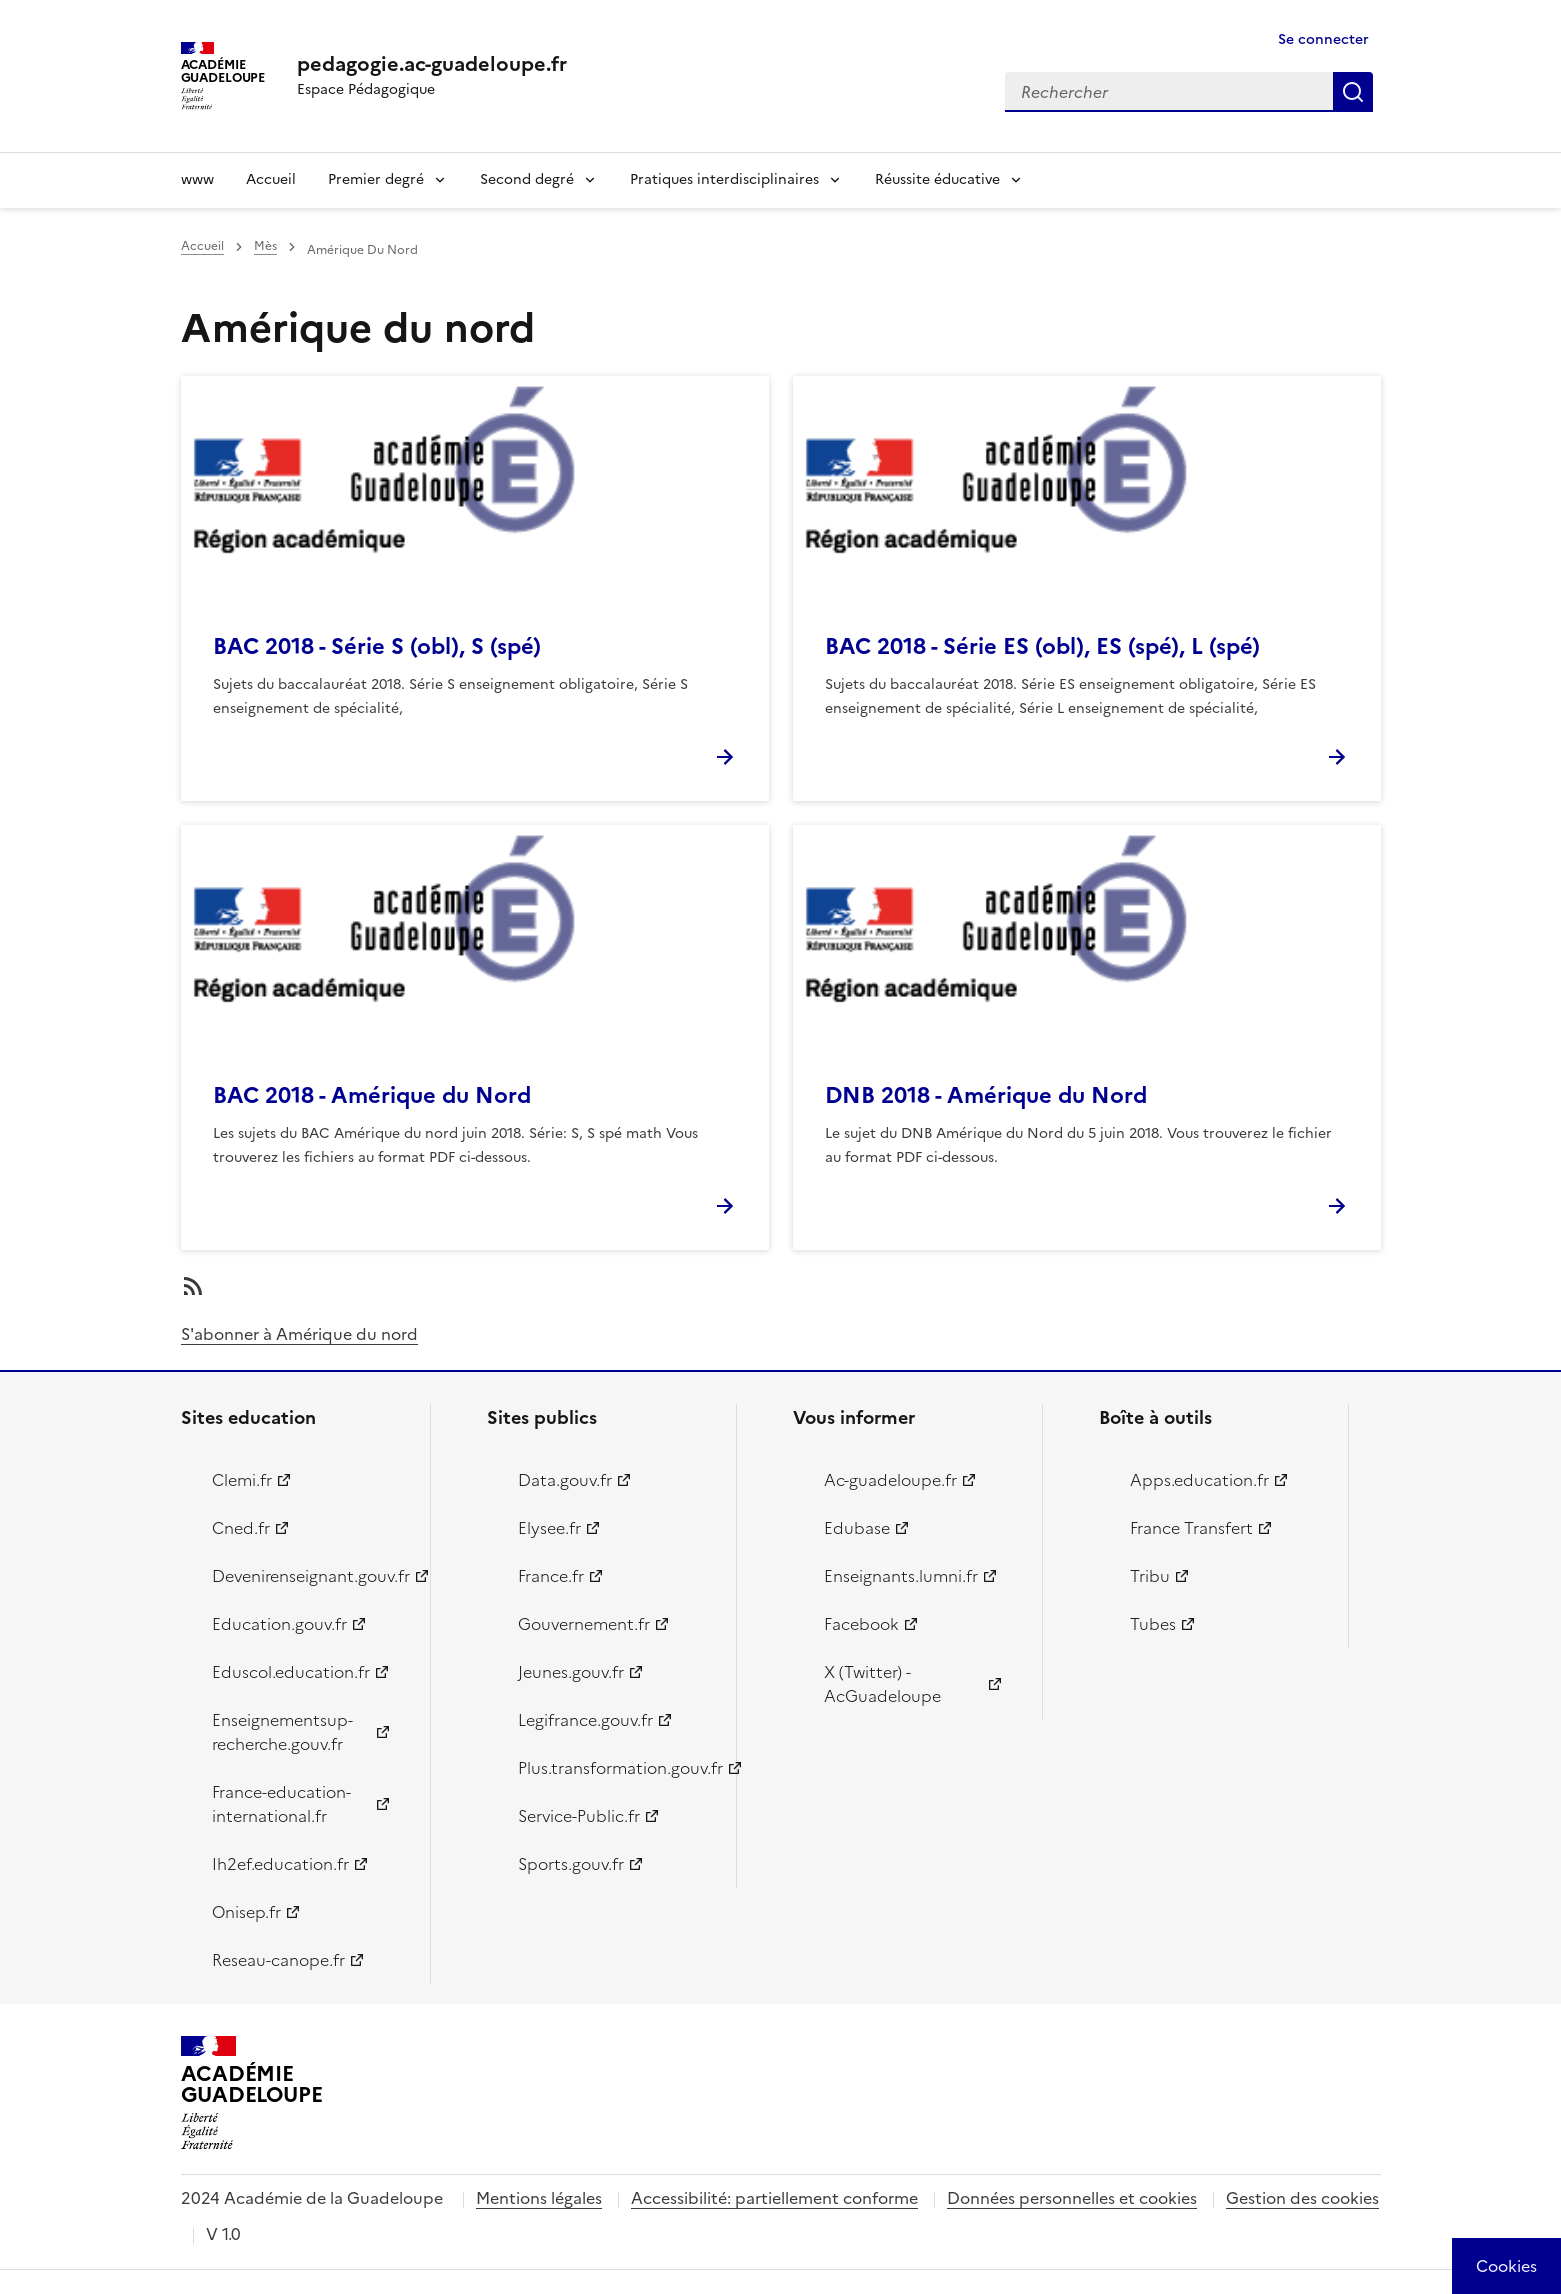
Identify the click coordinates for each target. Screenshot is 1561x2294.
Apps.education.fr (1199, 1480)
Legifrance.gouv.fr (585, 1720)
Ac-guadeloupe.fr (890, 1480)
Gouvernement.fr (584, 1624)
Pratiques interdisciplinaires (724, 179)
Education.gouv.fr (279, 1624)
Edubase (857, 1528)
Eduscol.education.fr (291, 1672)
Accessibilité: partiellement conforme (774, 2198)
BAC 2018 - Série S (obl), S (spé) (377, 646)
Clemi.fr (242, 1480)
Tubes (1153, 1624)
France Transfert (1191, 1528)
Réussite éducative (937, 179)
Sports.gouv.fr (571, 1864)
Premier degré (376, 179)
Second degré (527, 179)
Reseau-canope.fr (278, 1960)
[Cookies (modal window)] (1506, 2266)
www (197, 179)
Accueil (271, 179)
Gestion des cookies (1302, 2198)
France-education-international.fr (281, 1804)
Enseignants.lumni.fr (901, 1576)
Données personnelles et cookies (1072, 2198)
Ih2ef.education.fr (280, 1864)
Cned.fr (241, 1528)
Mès (265, 246)
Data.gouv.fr (565, 1480)
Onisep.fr (246, 1912)
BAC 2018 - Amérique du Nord (372, 1095)
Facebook (861, 1624)
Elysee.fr (549, 1528)
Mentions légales (539, 2198)
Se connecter (1323, 39)
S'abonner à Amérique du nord (299, 1334)
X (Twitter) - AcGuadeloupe (882, 1684)
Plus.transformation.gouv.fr (615, 1768)
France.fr (551, 1576)
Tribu (1150, 1576)
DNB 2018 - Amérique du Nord (986, 1095)
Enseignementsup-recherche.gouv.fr (282, 1732)
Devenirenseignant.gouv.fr (309, 1576)
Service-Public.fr (579, 1816)
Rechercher (1353, 92)
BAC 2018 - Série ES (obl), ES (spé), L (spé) (1042, 646)
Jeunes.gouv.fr (571, 1672)
